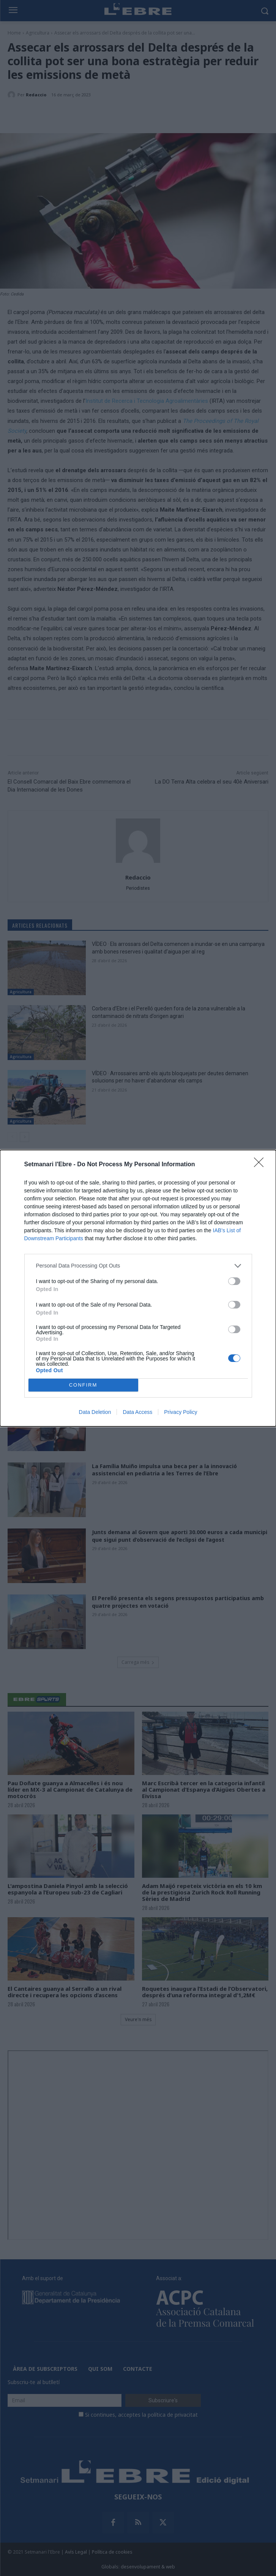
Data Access (137, 1412)
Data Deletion (95, 1412)
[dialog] (138, 1288)
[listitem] (138, 1266)
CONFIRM (83, 1385)
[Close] (261, 1165)
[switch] (234, 1281)
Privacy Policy (180, 1412)
